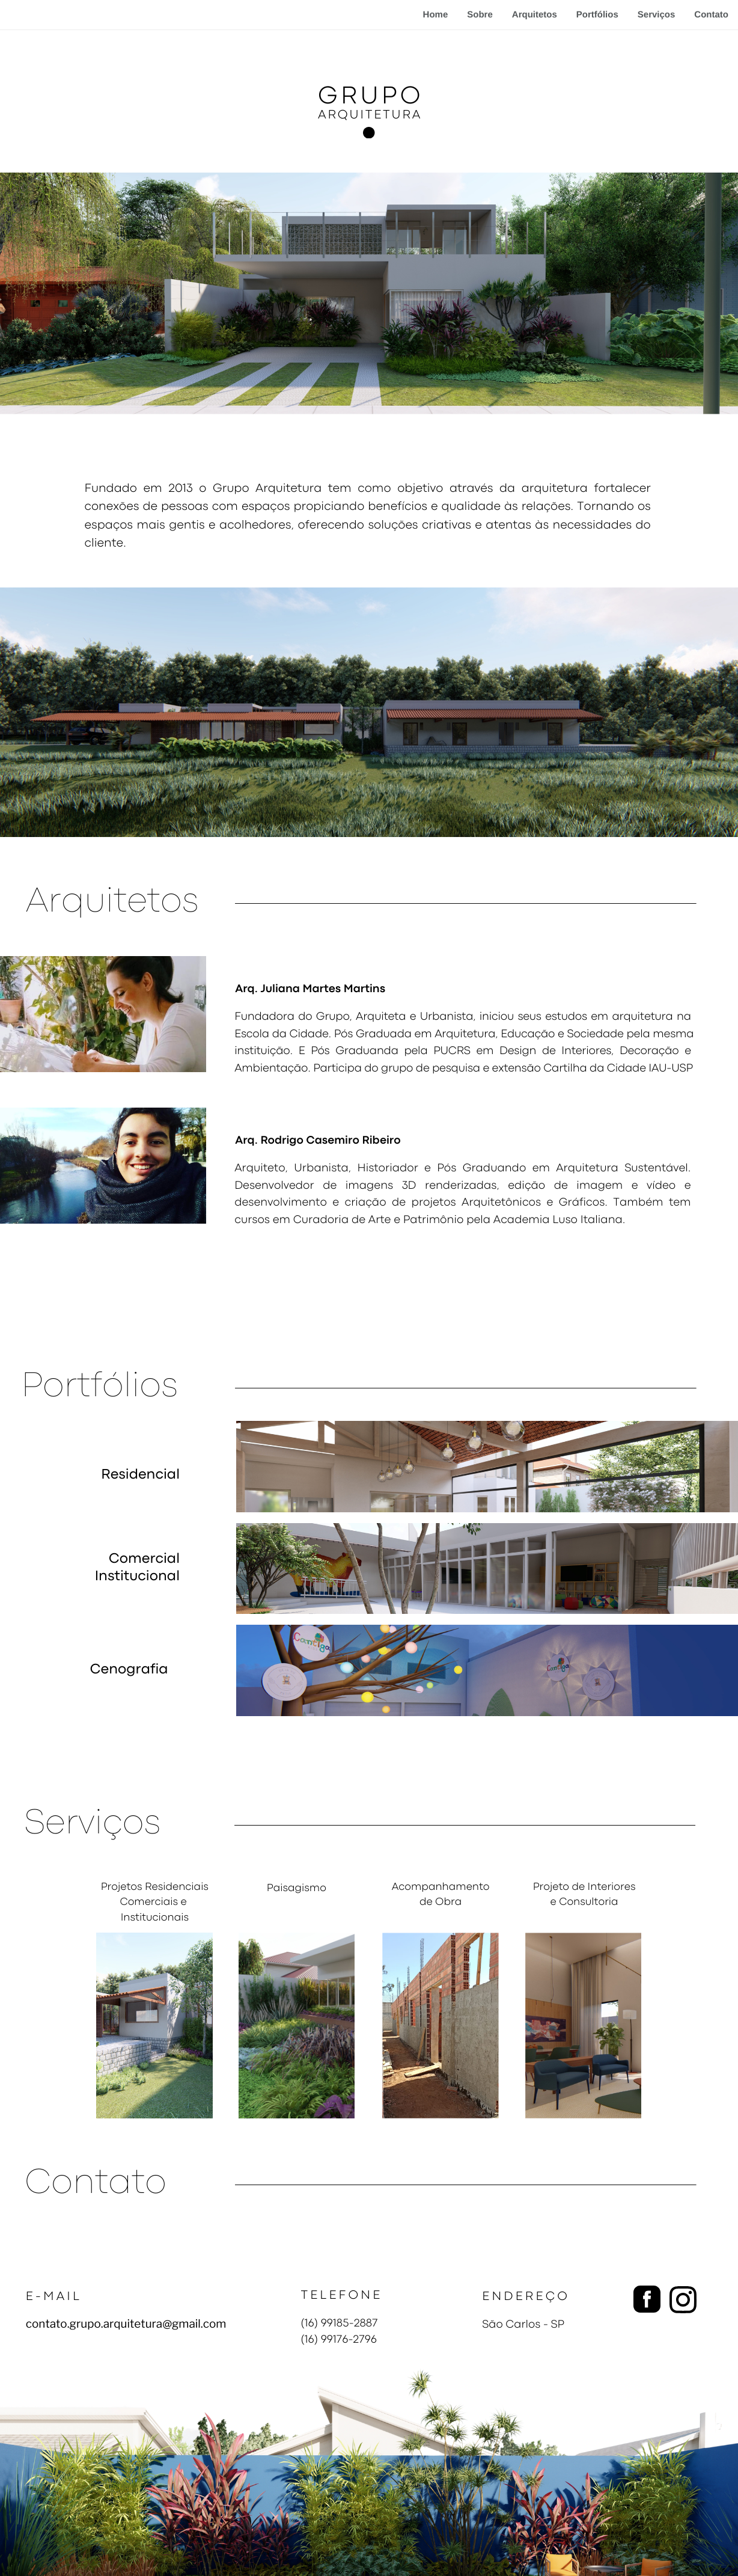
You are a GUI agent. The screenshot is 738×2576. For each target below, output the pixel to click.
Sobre (480, 15)
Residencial (140, 1476)
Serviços (656, 15)
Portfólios (597, 15)
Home (435, 15)
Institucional (137, 1577)
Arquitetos (534, 15)
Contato (711, 15)
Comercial (144, 1560)
